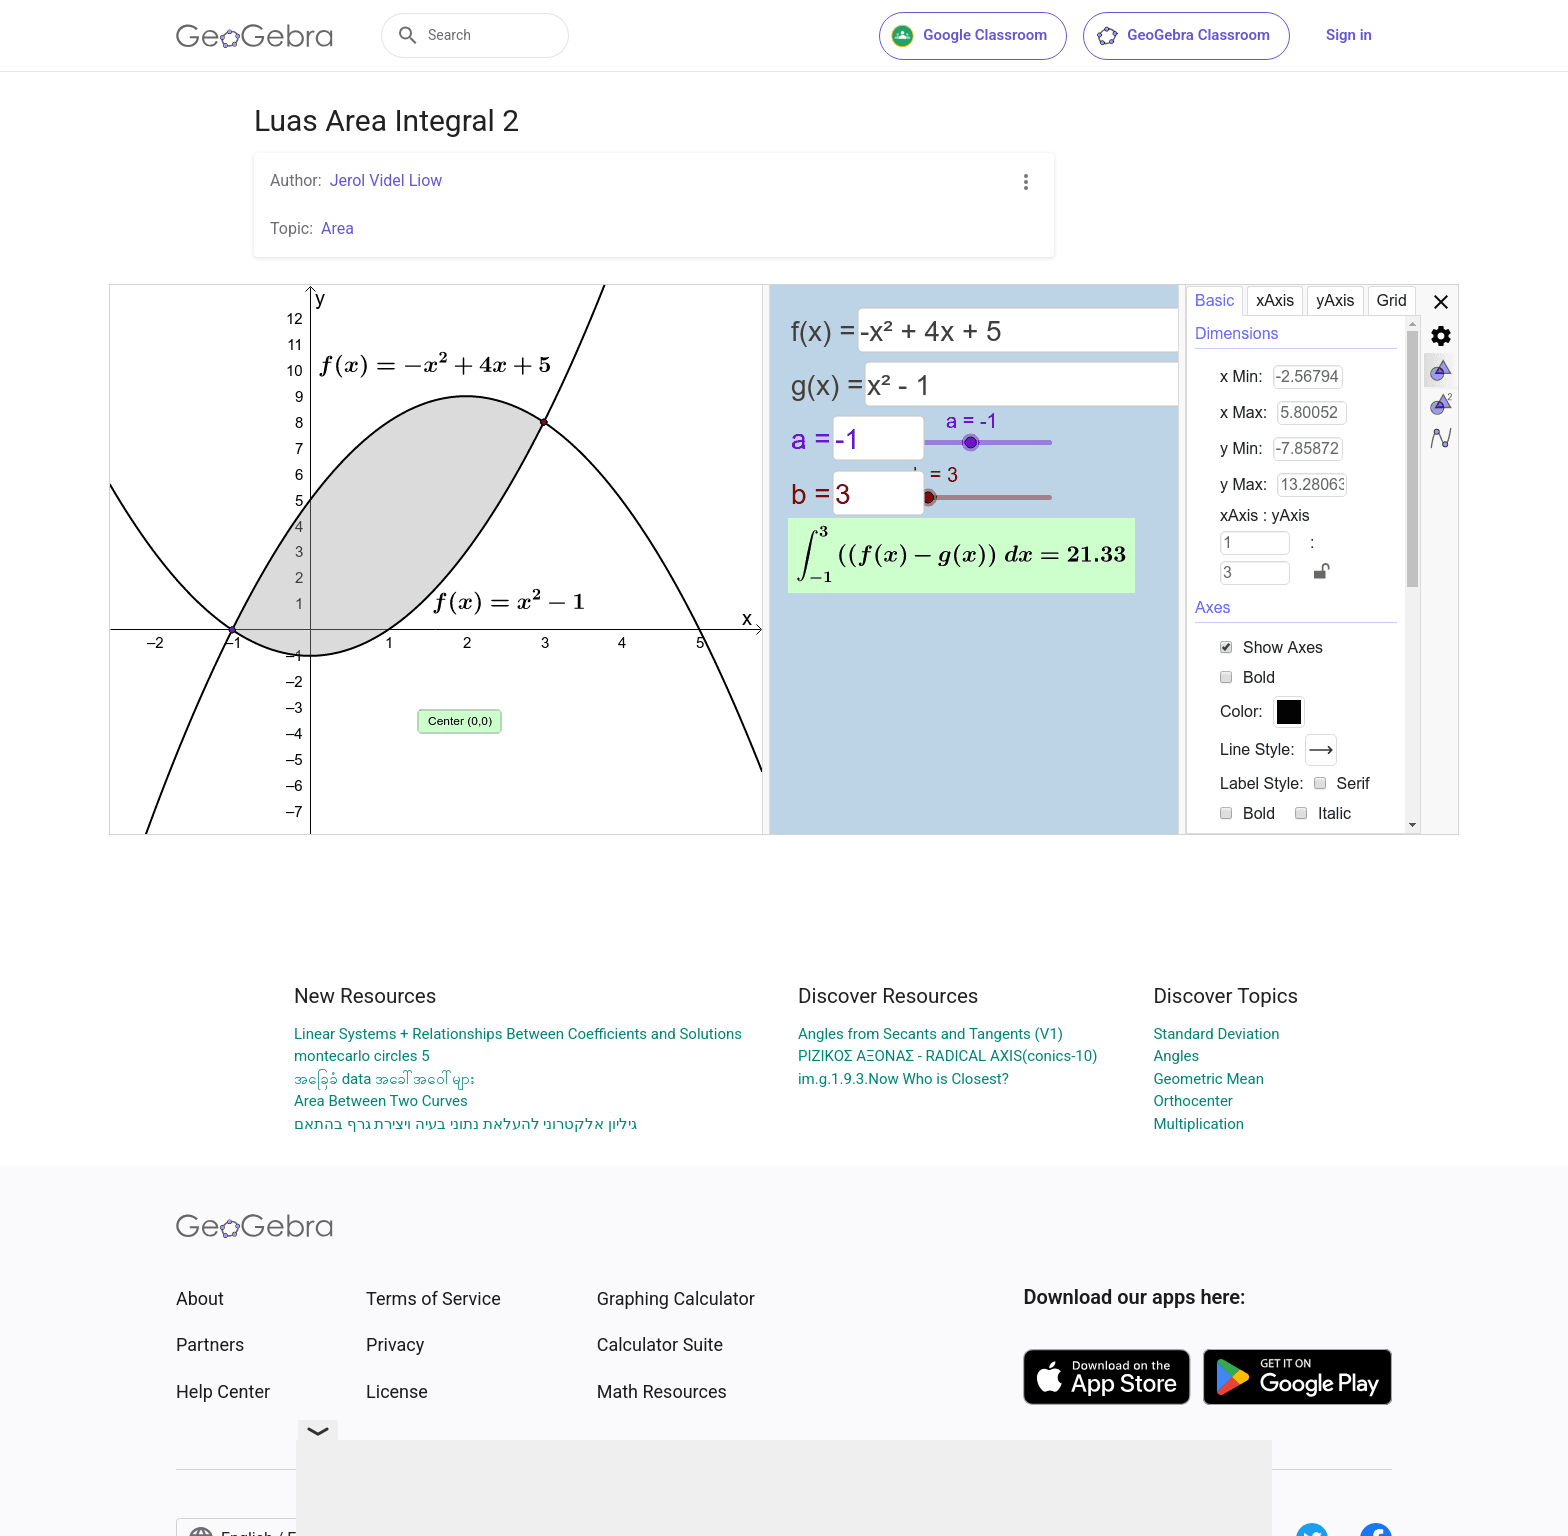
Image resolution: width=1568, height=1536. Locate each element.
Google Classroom (969, 36)
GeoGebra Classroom (1182, 36)
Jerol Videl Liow (386, 180)
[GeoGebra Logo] (254, 36)
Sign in (1349, 35)
